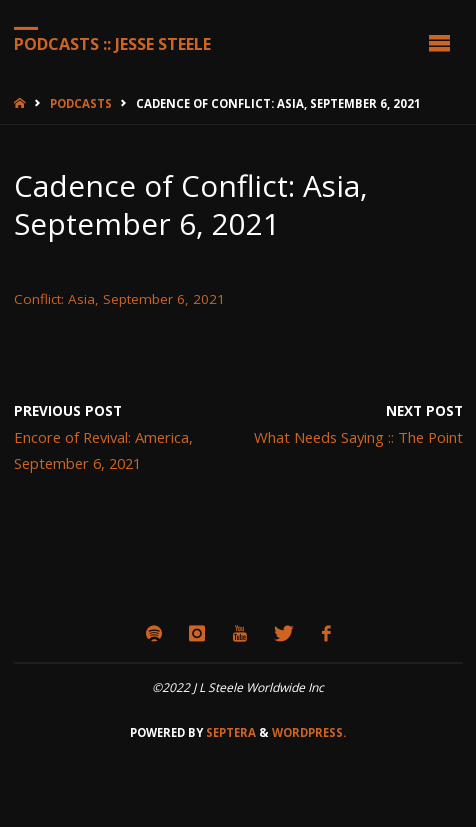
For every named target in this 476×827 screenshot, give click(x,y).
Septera (229, 732)
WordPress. (309, 732)
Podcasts (81, 103)
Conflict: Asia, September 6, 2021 (119, 299)
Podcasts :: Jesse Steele (112, 43)
